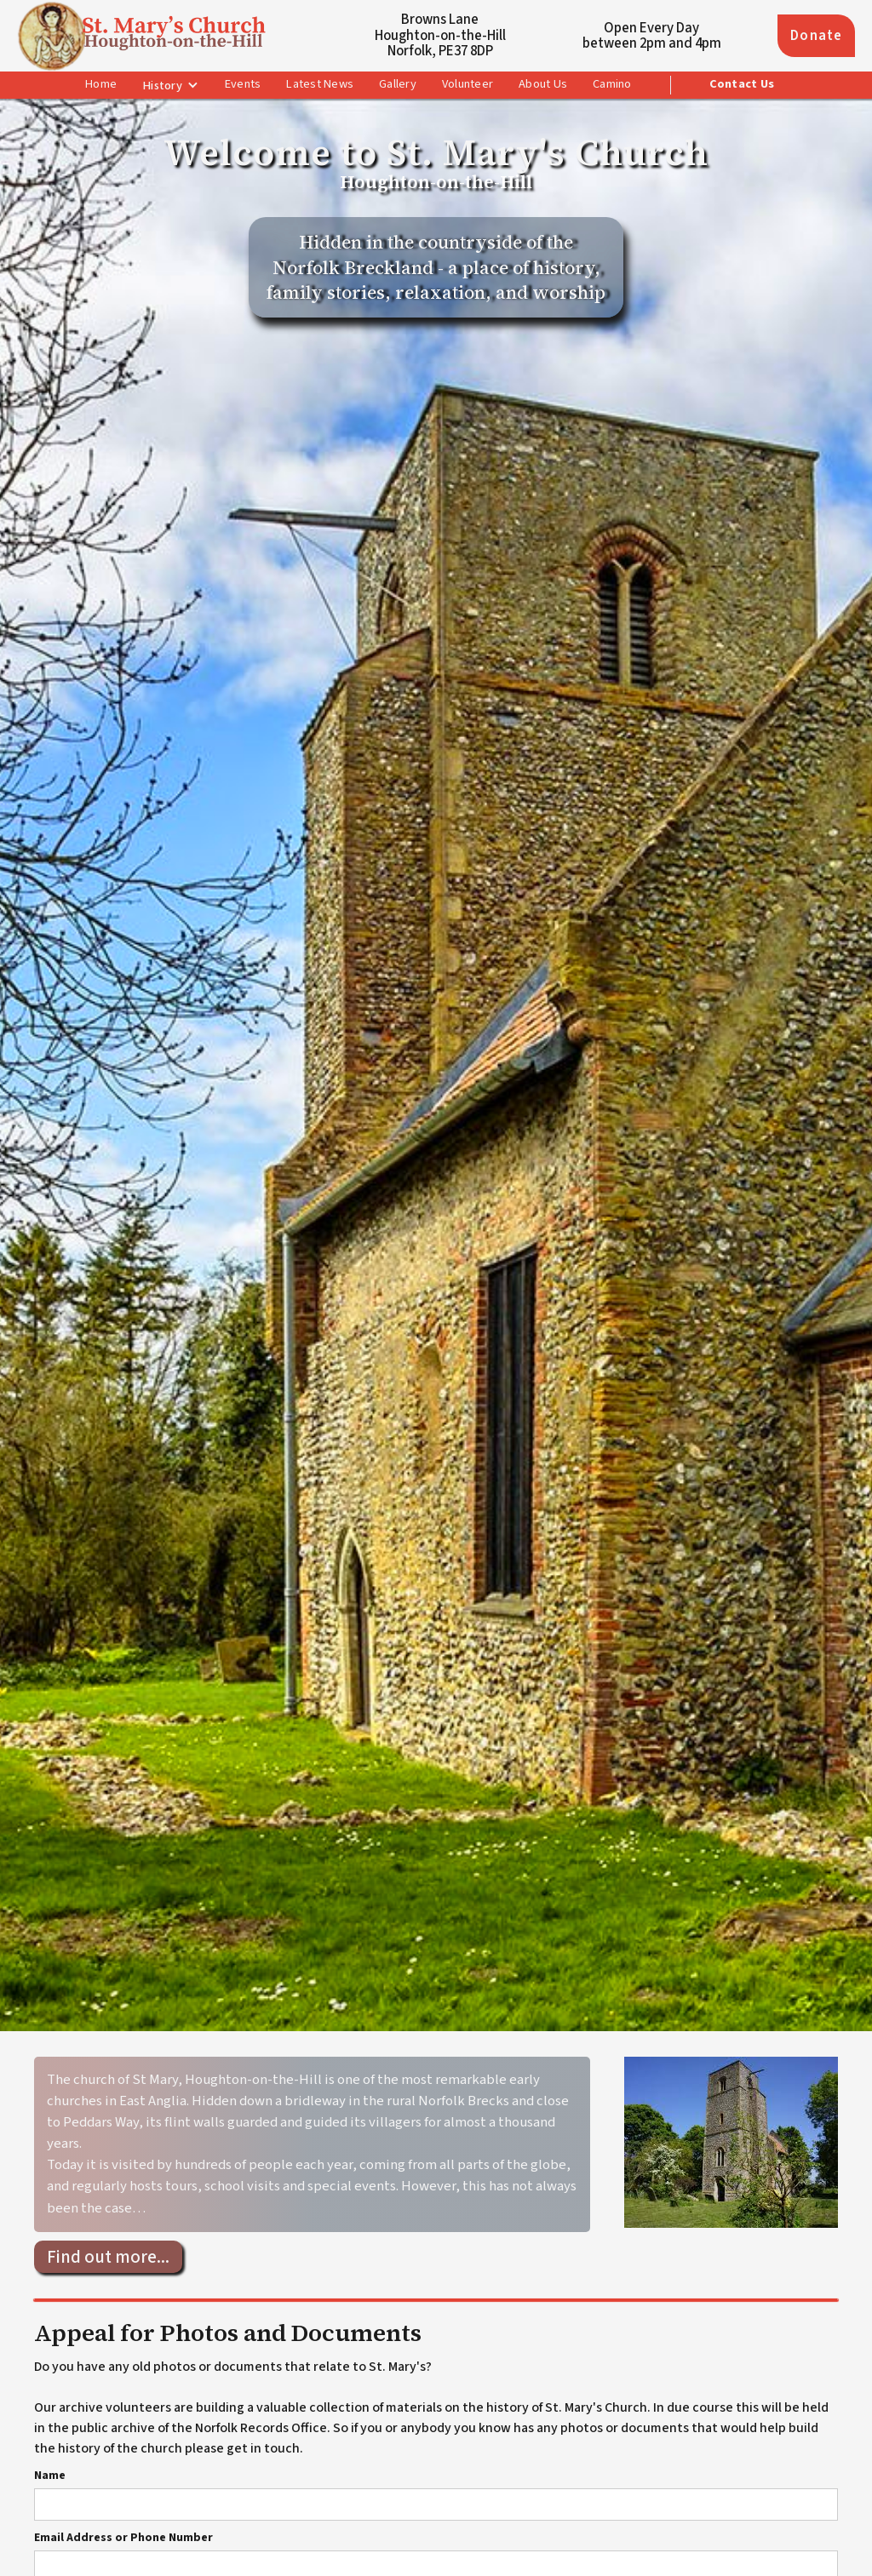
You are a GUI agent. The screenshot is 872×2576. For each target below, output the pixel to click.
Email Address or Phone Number (123, 2537)
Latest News (319, 84)
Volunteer (467, 84)
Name (50, 2475)
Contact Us (742, 84)
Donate (816, 36)
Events (243, 84)
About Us (543, 84)
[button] (171, 86)
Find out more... (108, 2257)
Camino (612, 84)
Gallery (397, 84)
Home (101, 84)
